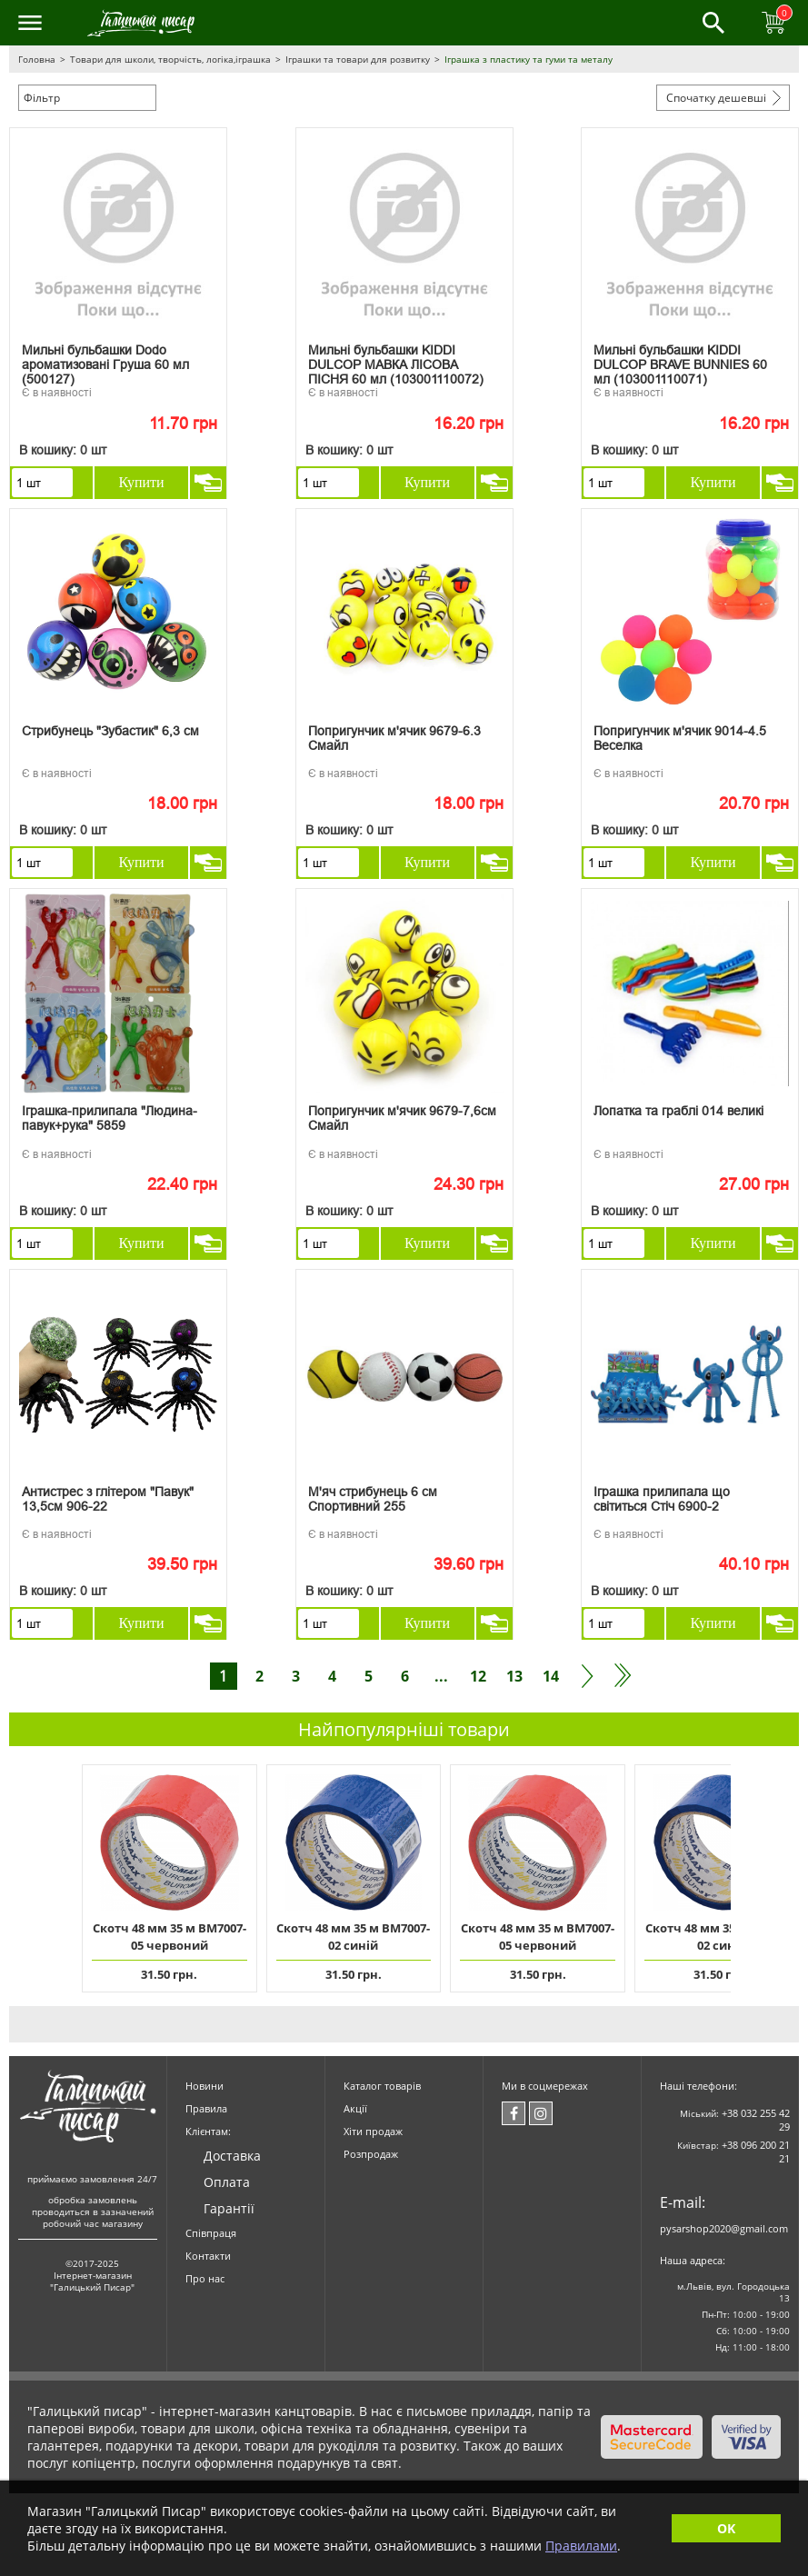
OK (726, 2528)
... (441, 1676)
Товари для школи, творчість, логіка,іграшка (170, 59)
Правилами (581, 2545)
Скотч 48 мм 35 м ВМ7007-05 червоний (169, 1936)
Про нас (204, 2278)
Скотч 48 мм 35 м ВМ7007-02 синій (353, 1936)
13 (514, 1676)
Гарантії (229, 2208)
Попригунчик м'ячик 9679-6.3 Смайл (394, 738)
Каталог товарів (382, 2085)
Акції (355, 2108)
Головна (36, 59)
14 (551, 1676)
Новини (204, 2085)
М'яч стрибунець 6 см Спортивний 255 (372, 1498)
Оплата (227, 2182)
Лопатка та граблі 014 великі (678, 1110)
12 (478, 1676)
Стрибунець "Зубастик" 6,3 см (110, 731)
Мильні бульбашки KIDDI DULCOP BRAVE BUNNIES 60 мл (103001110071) (680, 361)
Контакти (208, 2255)
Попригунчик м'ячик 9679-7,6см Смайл (402, 1118)
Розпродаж (371, 2154)
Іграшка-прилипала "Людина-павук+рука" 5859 (109, 1118)
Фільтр (42, 97)
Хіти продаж (373, 2131)
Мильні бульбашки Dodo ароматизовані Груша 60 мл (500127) (105, 361)
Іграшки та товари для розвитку (357, 59)
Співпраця (210, 2233)
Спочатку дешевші (716, 97)
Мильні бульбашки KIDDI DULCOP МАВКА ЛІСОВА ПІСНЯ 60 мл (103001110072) (396, 361)
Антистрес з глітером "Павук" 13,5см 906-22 (108, 1498)
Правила (206, 2108)
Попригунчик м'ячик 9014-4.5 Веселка (680, 738)
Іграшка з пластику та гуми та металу (528, 59)
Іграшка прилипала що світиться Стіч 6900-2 (662, 1498)
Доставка (232, 2155)
